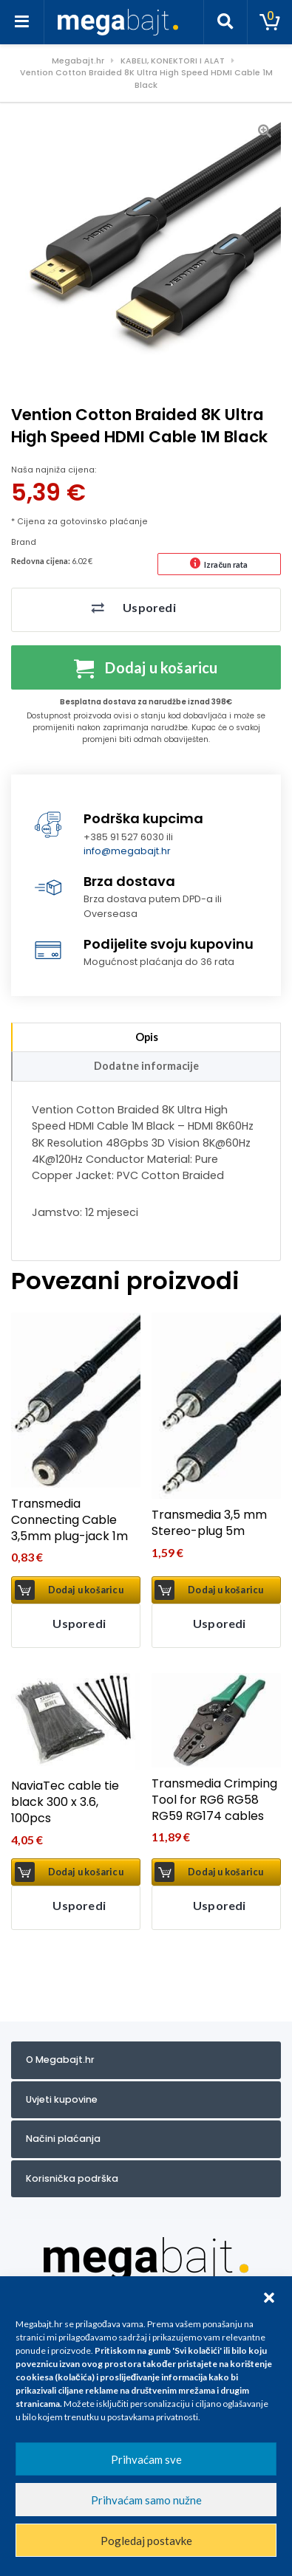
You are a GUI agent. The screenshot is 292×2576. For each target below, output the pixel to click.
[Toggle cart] (270, 22)
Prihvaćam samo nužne (146, 2500)
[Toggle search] (225, 22)
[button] (269, 2295)
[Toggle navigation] (22, 22)
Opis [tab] (146, 1037)
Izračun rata (226, 564)
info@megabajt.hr (127, 851)
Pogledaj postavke (146, 2540)
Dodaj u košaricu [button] (85, 1590)
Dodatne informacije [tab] (146, 1065)
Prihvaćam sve (146, 2459)
